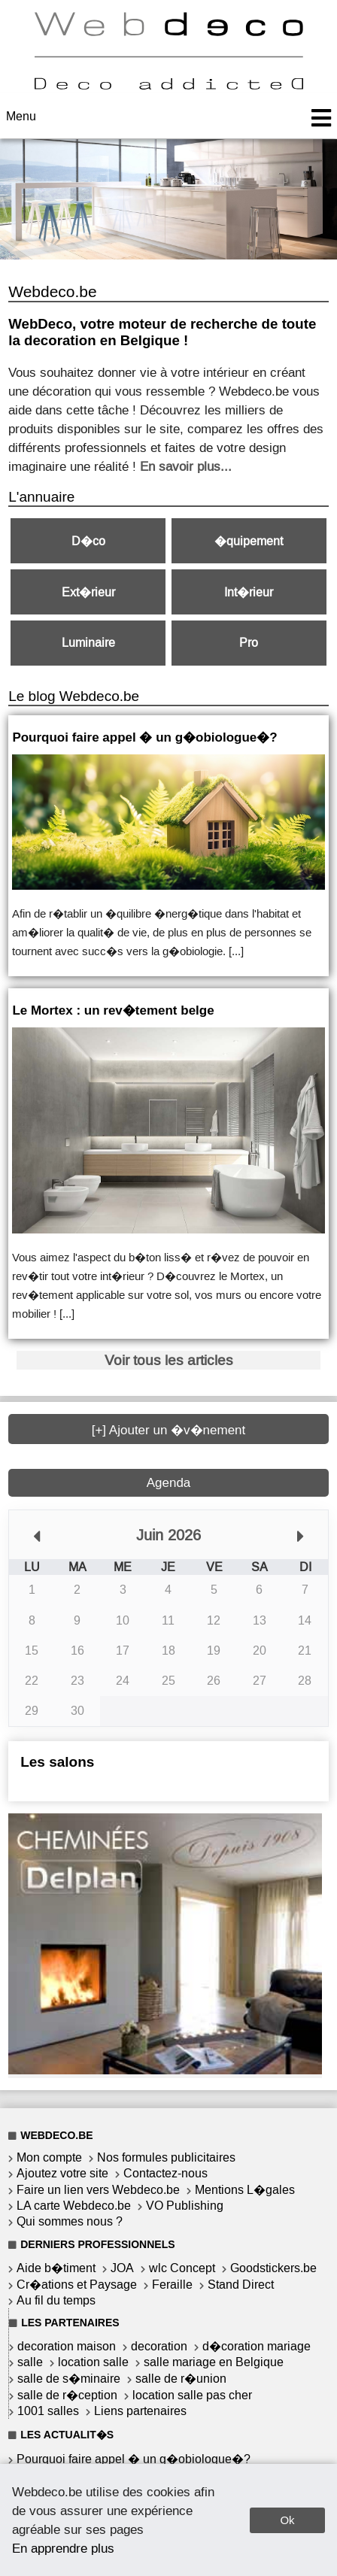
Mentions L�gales (245, 2190)
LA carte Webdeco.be (74, 2205)
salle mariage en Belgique (214, 2362)
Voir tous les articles (169, 1360)
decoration (159, 2346)
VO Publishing (184, 2205)
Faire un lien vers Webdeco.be (98, 2190)
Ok (287, 2520)
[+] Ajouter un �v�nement (169, 1430)
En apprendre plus (63, 2548)
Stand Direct (241, 2284)
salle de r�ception (67, 2395)
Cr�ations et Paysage (77, 2284)
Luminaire (88, 643)
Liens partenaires (140, 2411)
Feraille (172, 2284)
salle (30, 2362)
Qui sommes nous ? (70, 2221)
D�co (88, 541)
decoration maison (66, 2346)
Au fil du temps (56, 2300)
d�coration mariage (256, 2346)
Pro (248, 643)
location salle (93, 2362)
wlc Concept (182, 2268)
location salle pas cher (192, 2395)
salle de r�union (180, 2378)
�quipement (248, 541)
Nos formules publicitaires (166, 2157)
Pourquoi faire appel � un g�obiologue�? (133, 2459)
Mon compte (49, 2157)
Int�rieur (248, 592)
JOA (122, 2268)
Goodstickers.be (273, 2268)
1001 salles (48, 2411)
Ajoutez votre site (62, 2173)
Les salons (57, 1762)
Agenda (169, 1483)
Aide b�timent (56, 2268)
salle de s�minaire (68, 2378)
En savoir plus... (186, 466)
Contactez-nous (165, 2173)
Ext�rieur (88, 592)
